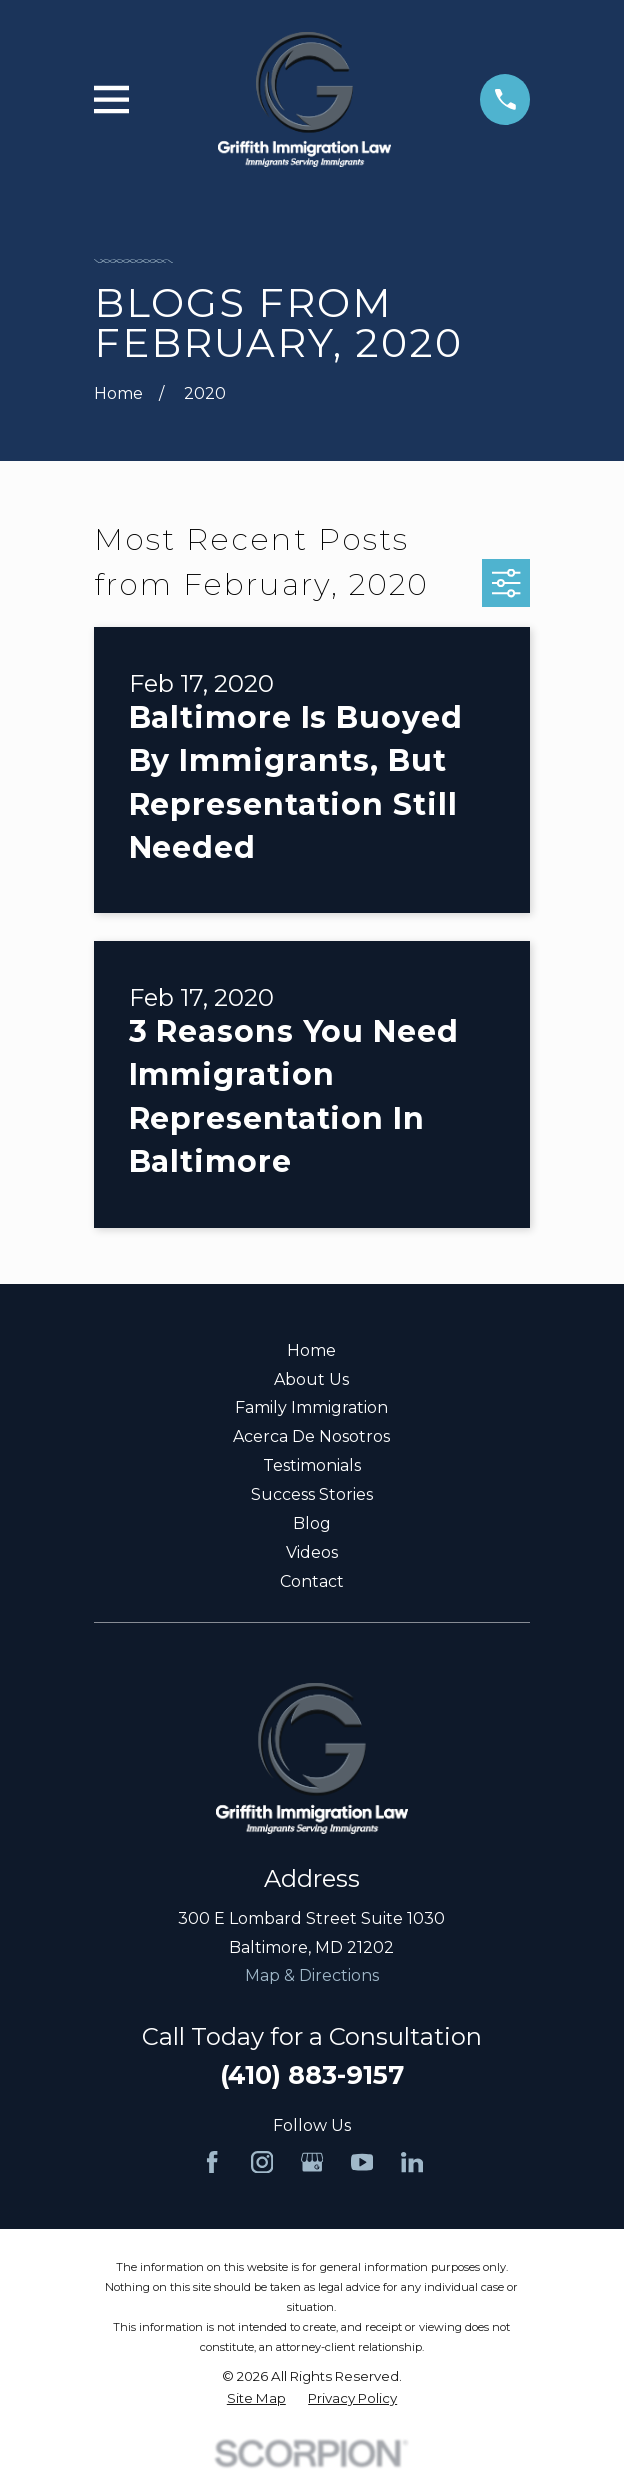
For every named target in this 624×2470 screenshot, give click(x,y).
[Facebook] (212, 2162)
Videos (312, 1552)
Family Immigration (311, 1407)
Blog (312, 1523)
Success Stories (312, 1494)
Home (311, 1350)
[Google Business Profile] (312, 2162)
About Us (311, 1379)
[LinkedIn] (412, 2162)
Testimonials (312, 1465)
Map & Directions (312, 1975)
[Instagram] (262, 2162)
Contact (312, 1581)
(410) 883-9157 (312, 2074)
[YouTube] (362, 2162)
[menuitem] (256, 2398)
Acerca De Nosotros (311, 1436)
